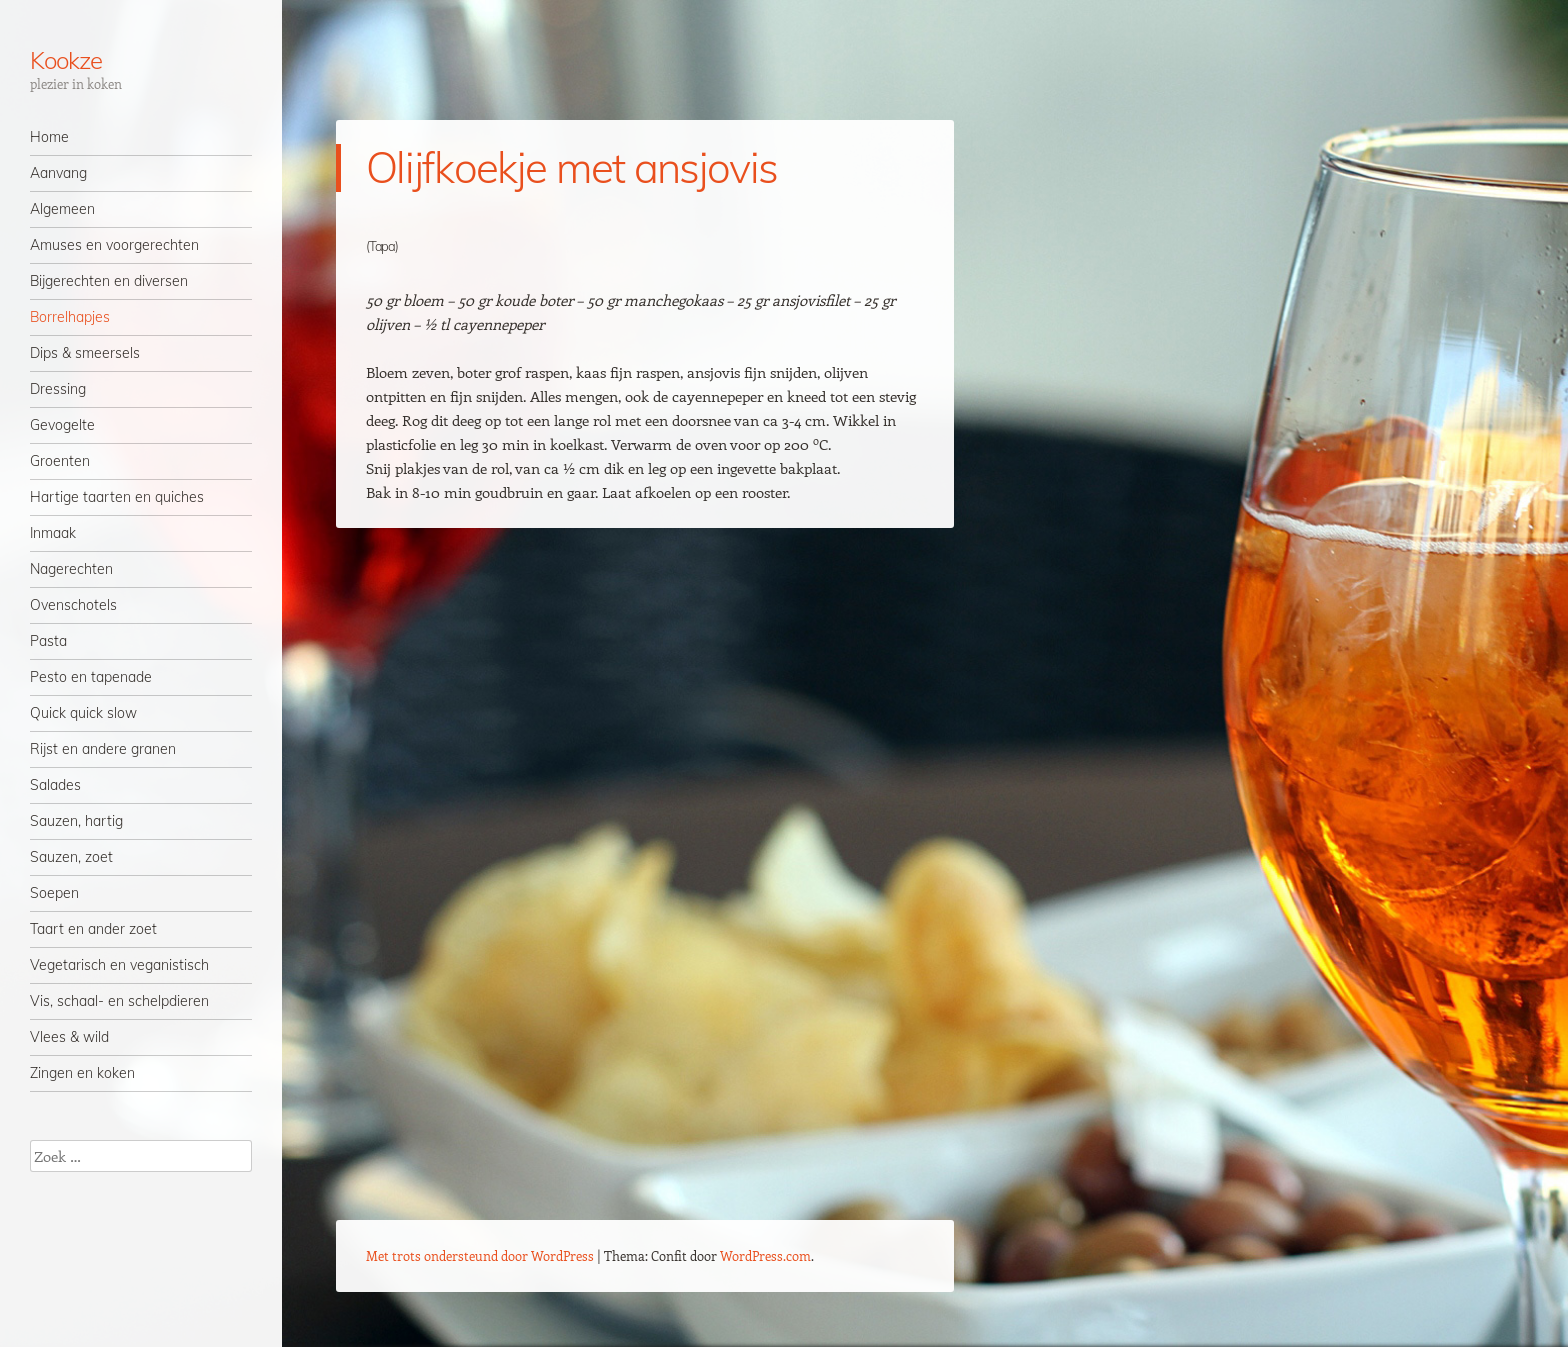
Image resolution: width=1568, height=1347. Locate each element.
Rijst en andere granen (103, 749)
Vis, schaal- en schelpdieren (119, 1001)
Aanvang (58, 173)
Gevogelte (62, 425)
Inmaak (53, 533)
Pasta (48, 641)
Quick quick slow (83, 713)
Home (49, 137)
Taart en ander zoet (93, 929)
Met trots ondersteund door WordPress (480, 1255)
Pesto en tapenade (91, 677)
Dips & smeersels (85, 353)
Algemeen (62, 209)
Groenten (60, 461)
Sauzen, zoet (71, 857)
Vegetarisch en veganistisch (119, 965)
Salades (55, 785)
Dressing (58, 389)
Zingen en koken (82, 1073)
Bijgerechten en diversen (109, 281)
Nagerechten (71, 569)
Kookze (66, 60)
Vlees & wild (69, 1037)
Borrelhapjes (70, 317)
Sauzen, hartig (76, 821)
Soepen (54, 893)
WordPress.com (765, 1255)
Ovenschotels (73, 605)
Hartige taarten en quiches (117, 497)
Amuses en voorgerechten (114, 245)
